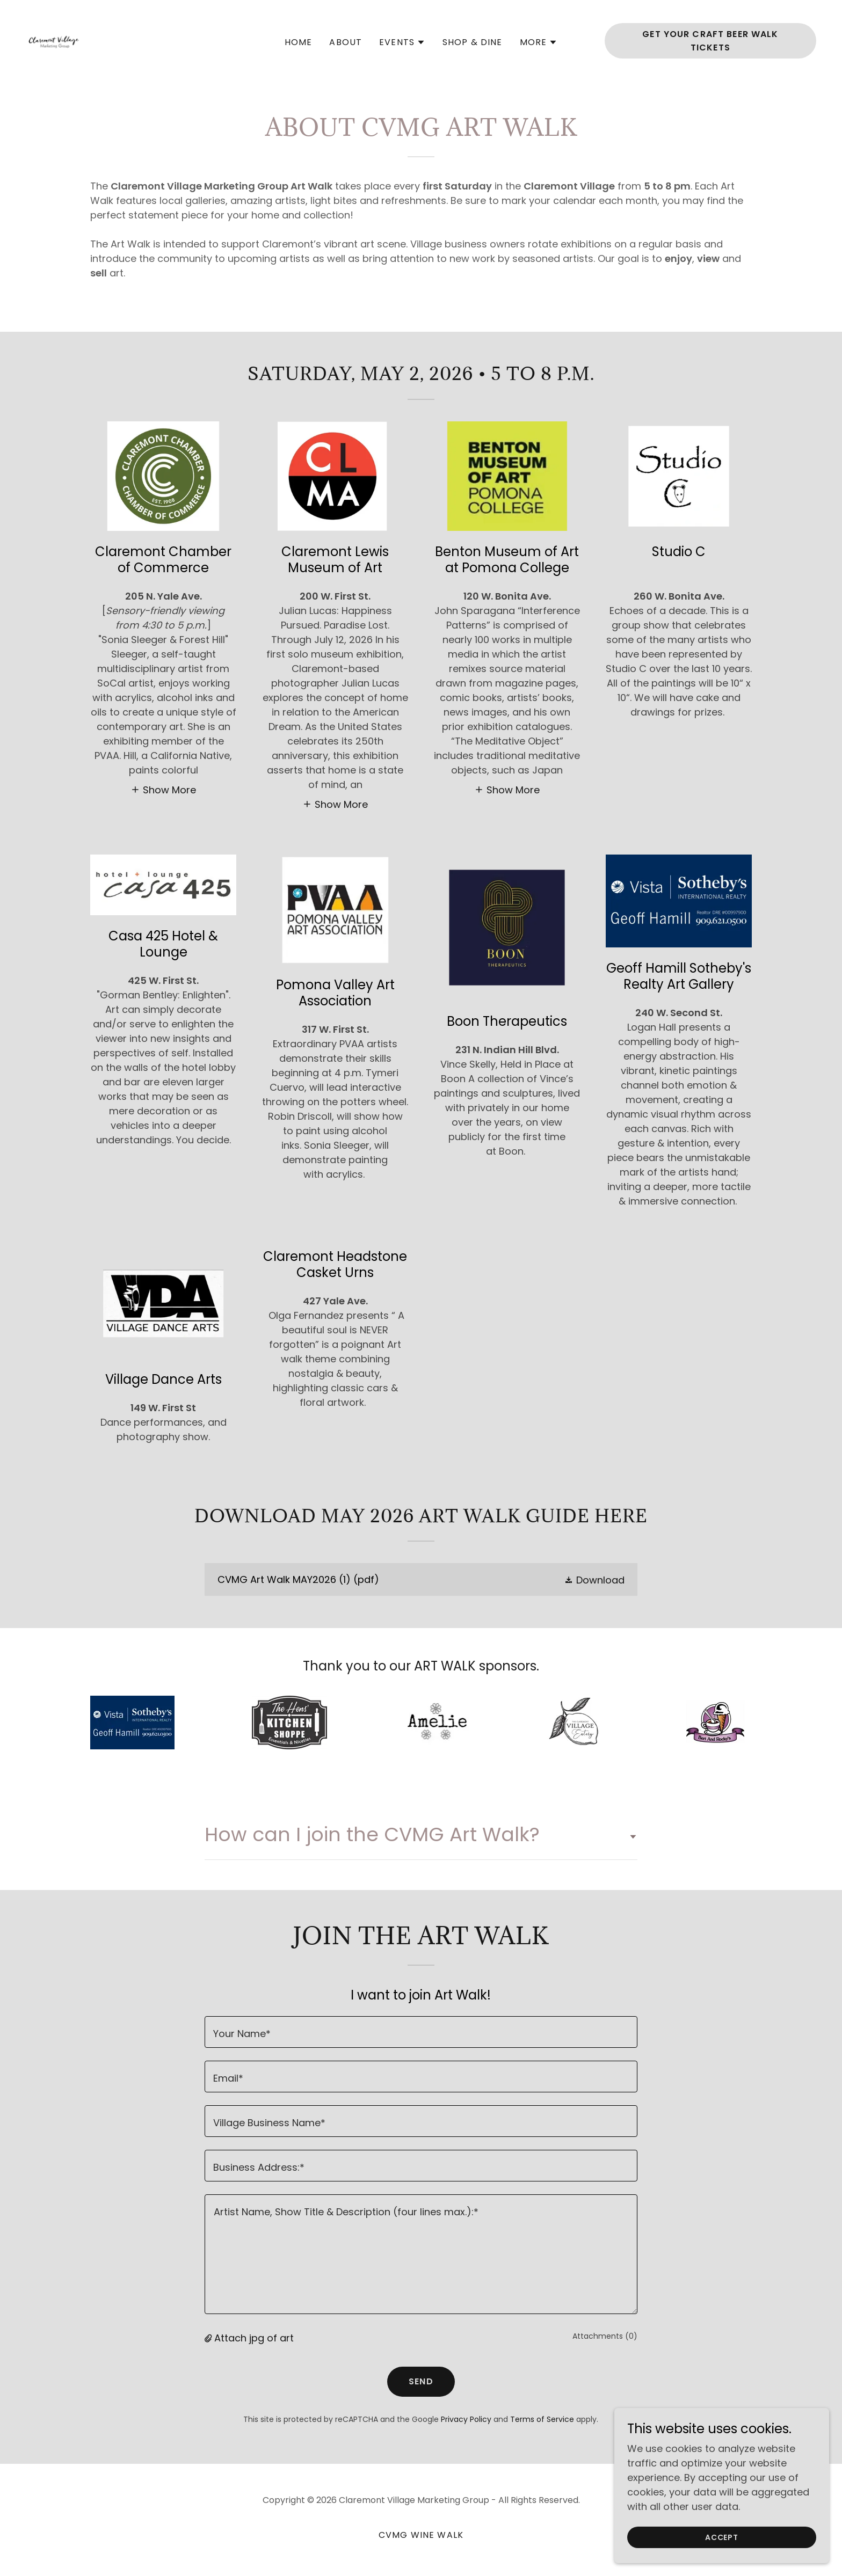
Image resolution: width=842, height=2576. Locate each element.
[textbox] (421, 2032)
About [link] (345, 42)
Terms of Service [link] (542, 2419)
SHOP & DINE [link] (472, 42)
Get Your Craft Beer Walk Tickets (710, 41)
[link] (54, 40)
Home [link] (299, 42)
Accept (722, 2537)
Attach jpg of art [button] (254, 2338)
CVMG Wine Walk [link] (421, 2535)
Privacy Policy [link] (466, 2419)
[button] (402, 42)
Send (421, 2381)
